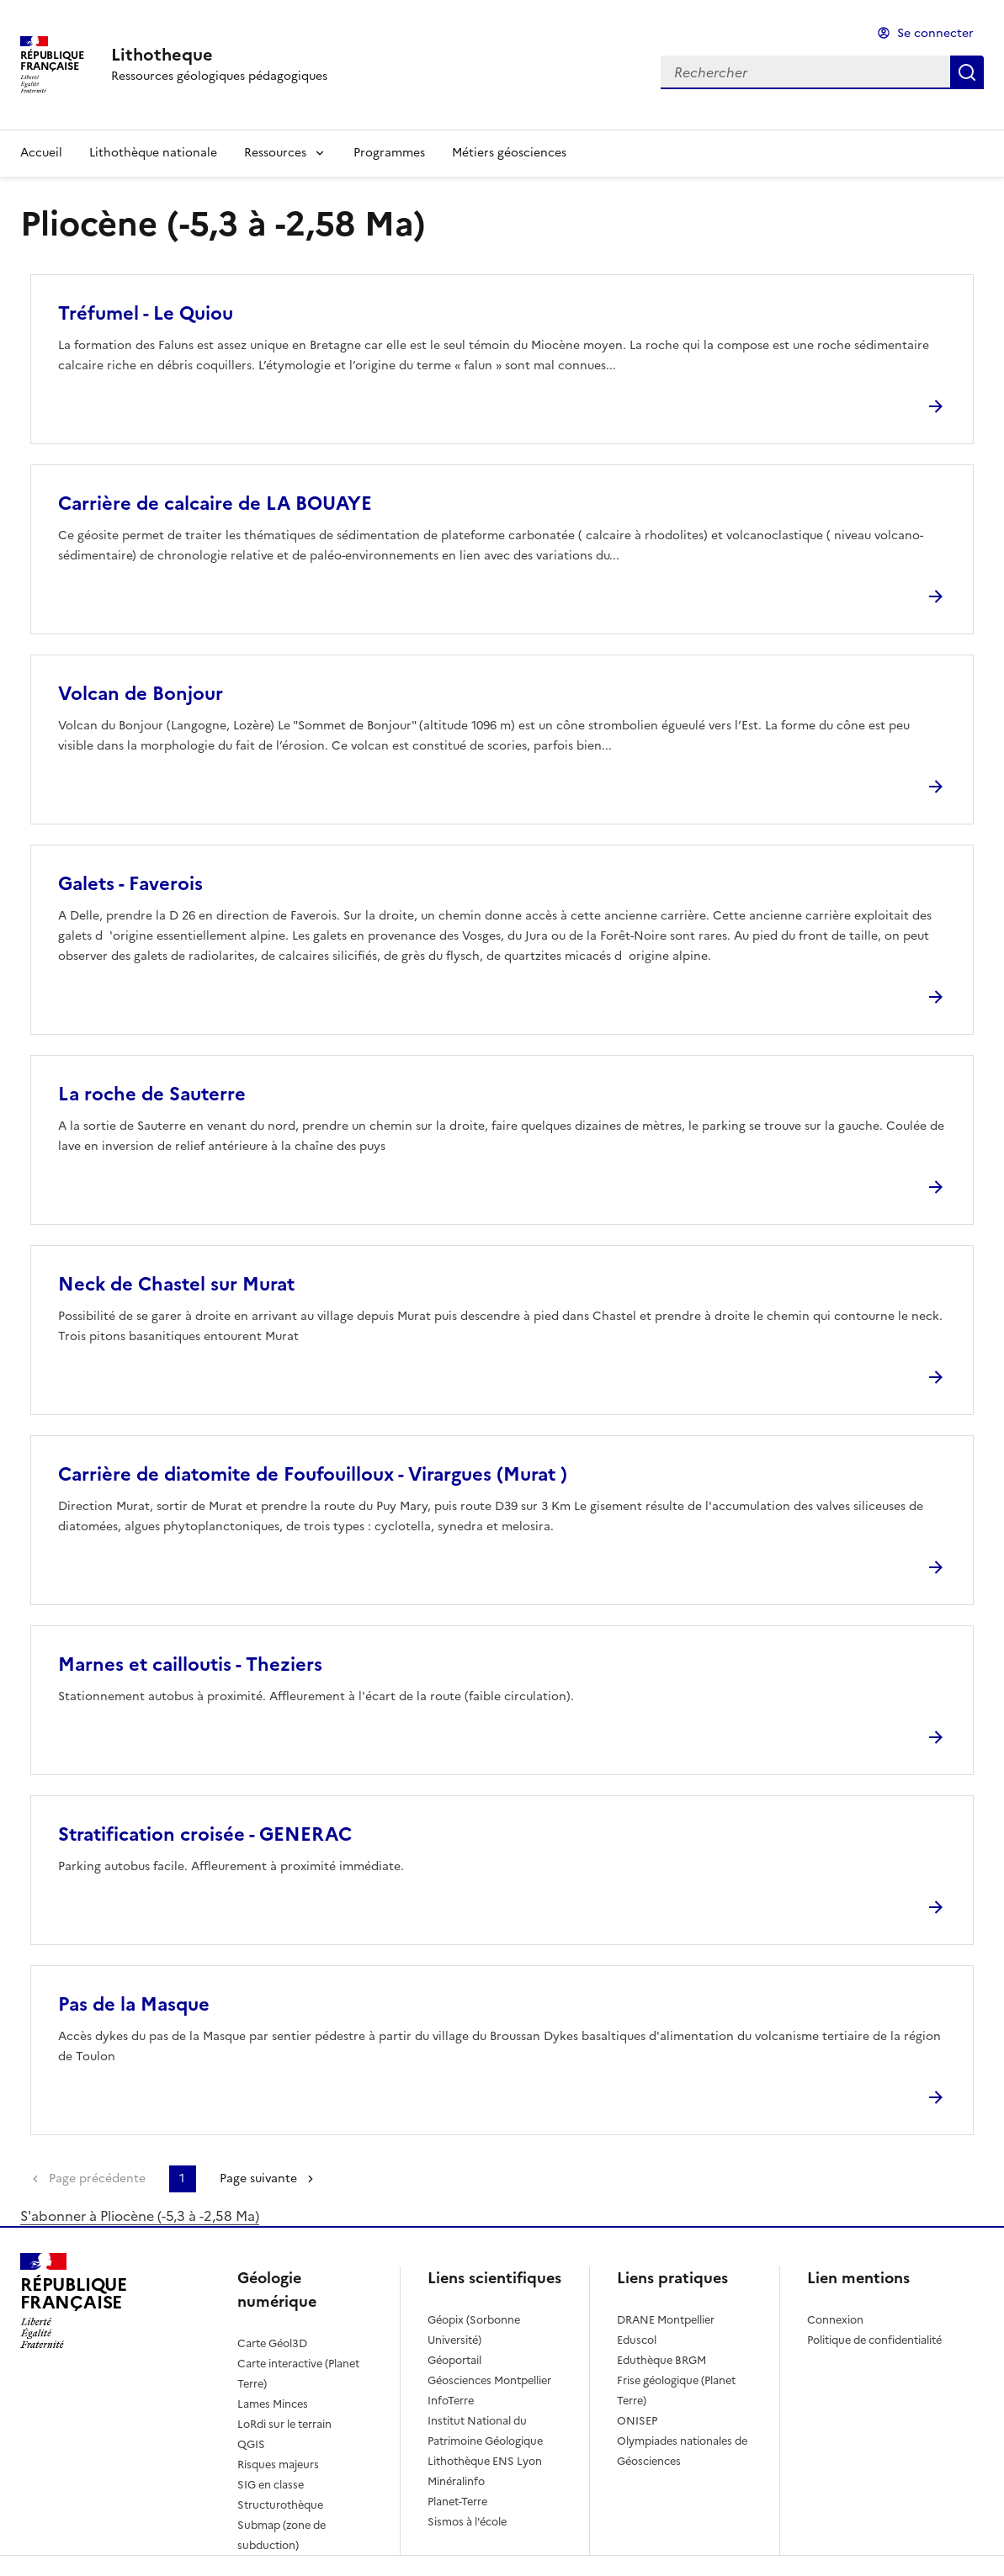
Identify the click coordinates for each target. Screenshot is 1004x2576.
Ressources (275, 153)
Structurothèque (280, 2505)
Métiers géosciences (509, 153)
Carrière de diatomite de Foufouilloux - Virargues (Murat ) (312, 1474)
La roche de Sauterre (152, 1094)
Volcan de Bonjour (140, 694)
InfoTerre (451, 2401)
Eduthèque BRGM (661, 2360)
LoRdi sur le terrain (284, 2424)
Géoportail (454, 2360)
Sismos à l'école (467, 2522)
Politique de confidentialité (874, 2340)
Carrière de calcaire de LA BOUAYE (215, 503)
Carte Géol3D (272, 2343)
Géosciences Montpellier (489, 2380)
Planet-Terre (457, 2502)
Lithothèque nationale (153, 153)
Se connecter (935, 33)
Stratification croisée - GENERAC (205, 1834)
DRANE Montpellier (665, 2320)
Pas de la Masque (134, 2004)
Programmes (389, 153)
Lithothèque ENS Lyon (485, 2461)
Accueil (41, 153)
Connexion (835, 2320)
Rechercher (967, 72)
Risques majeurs (278, 2465)
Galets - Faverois (130, 884)
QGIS (251, 2444)
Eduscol (636, 2340)
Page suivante (258, 2178)
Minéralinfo (456, 2481)
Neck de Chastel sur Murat (176, 1284)
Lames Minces (272, 2404)
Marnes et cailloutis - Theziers (190, 1664)
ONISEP (637, 2421)
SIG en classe (270, 2485)
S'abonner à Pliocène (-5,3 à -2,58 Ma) (139, 2216)
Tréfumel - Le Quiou (145, 313)
